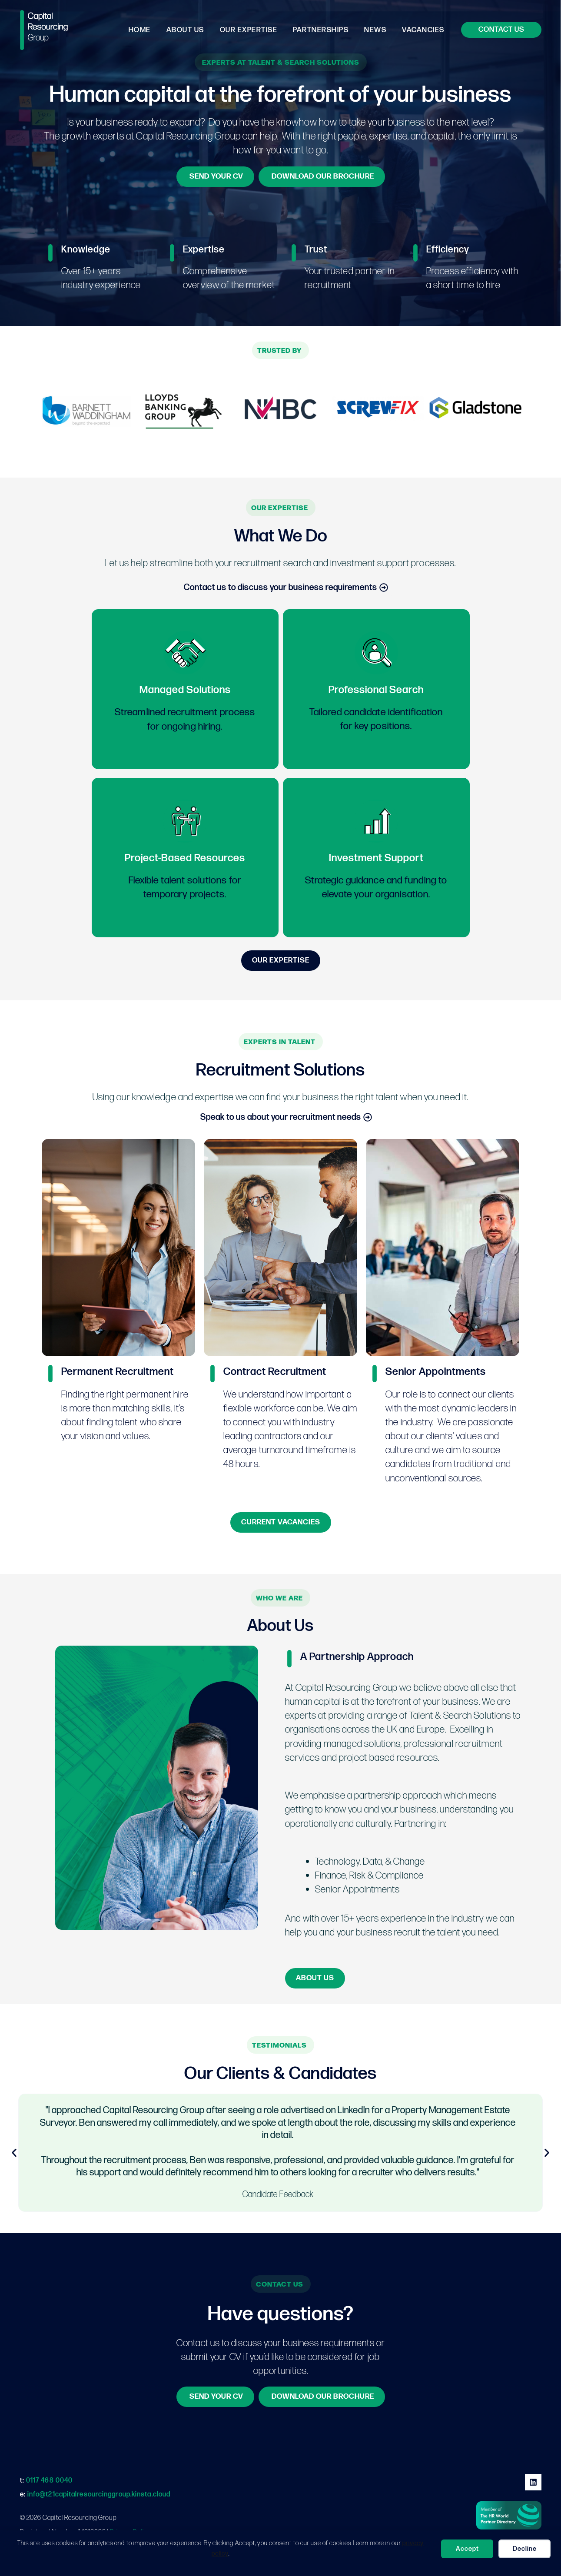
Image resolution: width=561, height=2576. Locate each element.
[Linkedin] (533, 2482)
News (376, 30)
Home (144, 30)
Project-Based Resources (185, 858)
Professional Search (376, 690)
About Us (189, 30)
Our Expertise (252, 30)
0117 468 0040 (49, 2480)
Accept (467, 2549)
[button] (501, 30)
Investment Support (376, 858)
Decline (525, 2549)
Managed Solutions (185, 690)
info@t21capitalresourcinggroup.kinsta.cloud (98, 2494)
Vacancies (423, 30)
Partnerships (323, 30)
